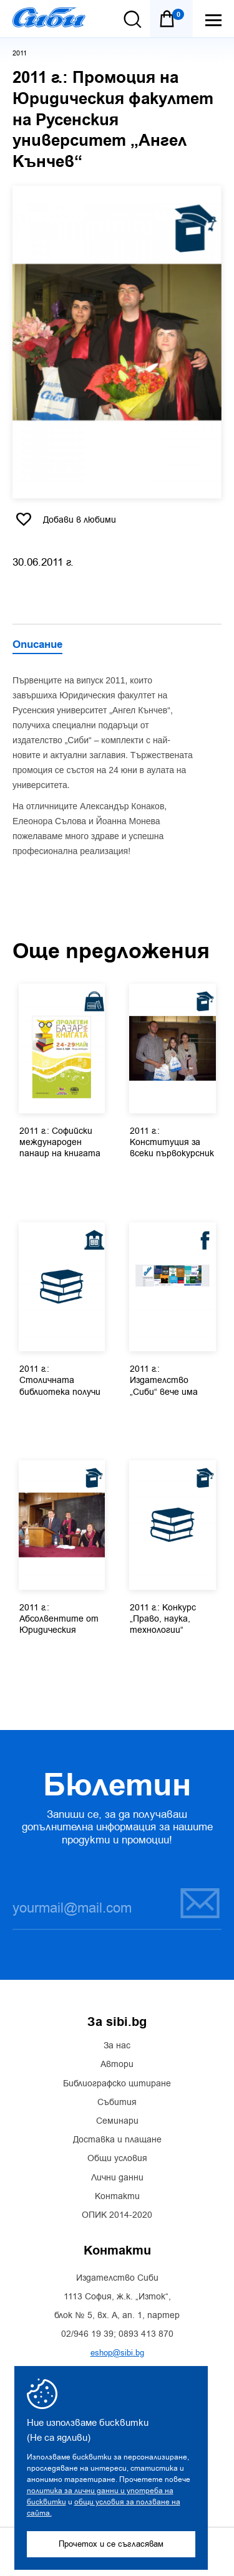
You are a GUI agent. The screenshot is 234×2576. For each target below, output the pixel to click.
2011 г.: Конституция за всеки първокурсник (172, 1142)
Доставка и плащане (117, 2140)
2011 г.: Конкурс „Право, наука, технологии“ (163, 1619)
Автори (117, 2064)
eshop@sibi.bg (117, 2352)
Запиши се (200, 1903)
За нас (117, 2045)
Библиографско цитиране (117, 2083)
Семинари (117, 2121)
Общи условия (117, 2158)
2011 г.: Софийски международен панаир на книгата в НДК (59, 1143)
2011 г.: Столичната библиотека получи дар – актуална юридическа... (59, 1381)
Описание (37, 645)
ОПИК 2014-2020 (117, 2215)
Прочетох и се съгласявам (111, 2544)
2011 (19, 53)
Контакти (117, 2196)
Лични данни (117, 2178)
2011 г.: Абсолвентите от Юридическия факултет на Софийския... (59, 1619)
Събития (117, 2102)
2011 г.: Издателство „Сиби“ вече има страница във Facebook (164, 1381)
